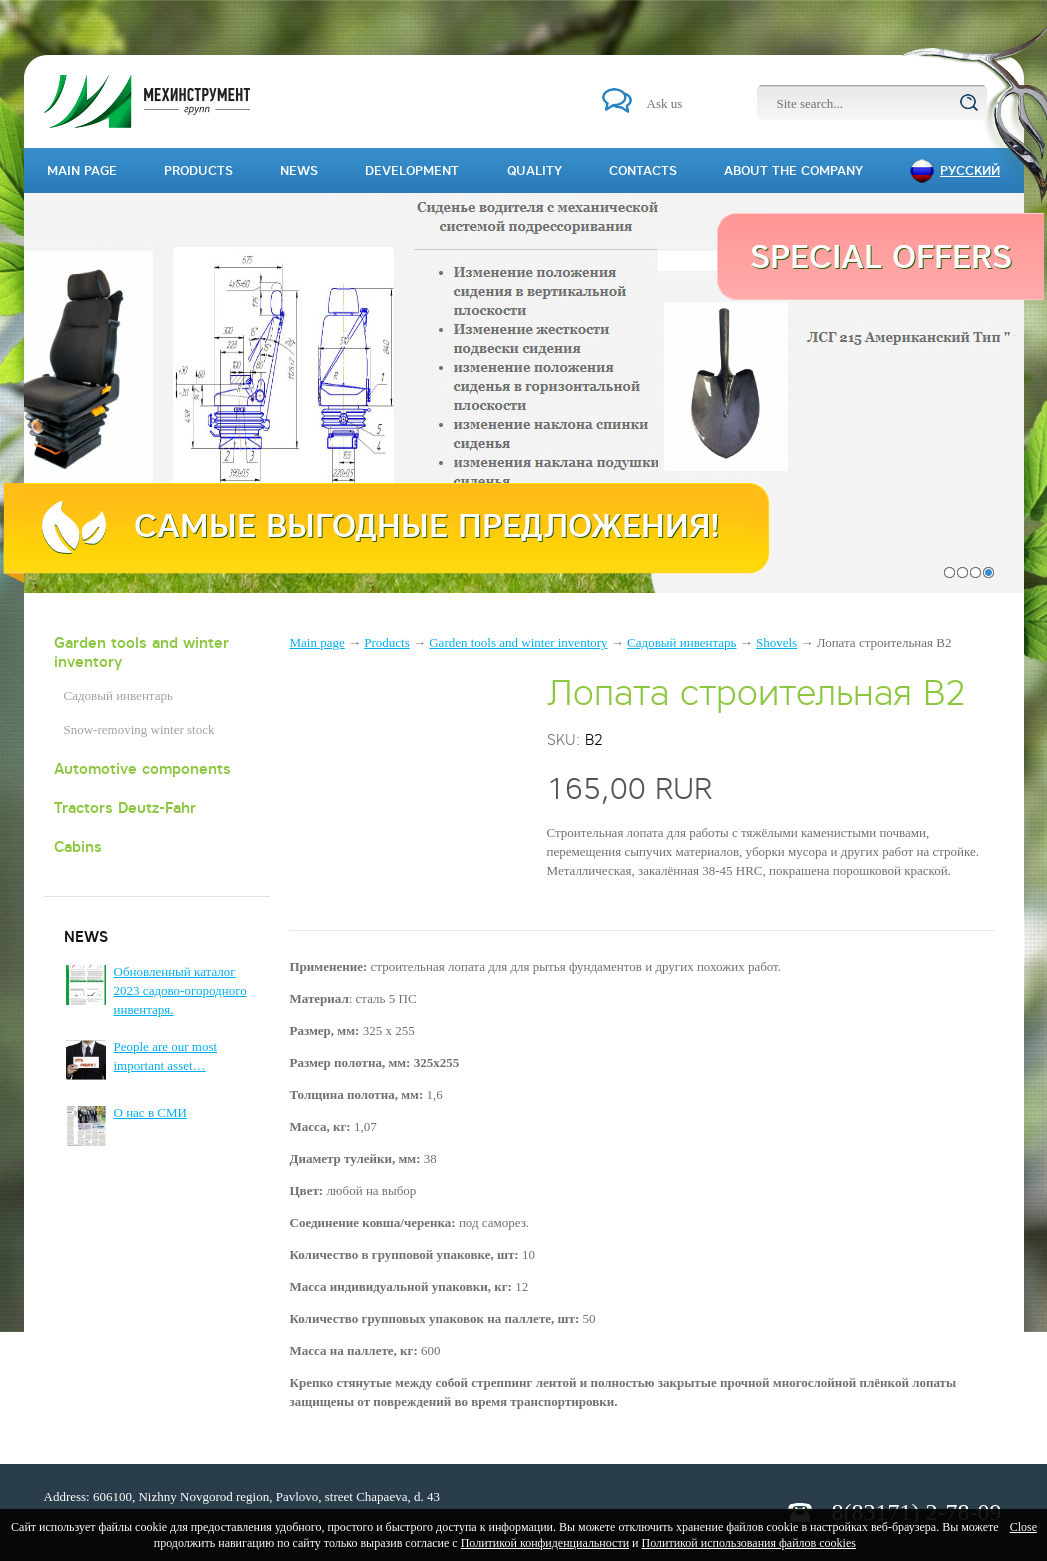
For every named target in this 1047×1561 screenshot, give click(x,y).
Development (412, 170)
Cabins (78, 846)
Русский (970, 170)
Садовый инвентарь (118, 695)
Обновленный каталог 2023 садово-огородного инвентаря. (180, 990)
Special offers (881, 256)
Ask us (665, 103)
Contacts (643, 170)
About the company (793, 170)
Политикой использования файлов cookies (748, 1543)
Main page (317, 642)
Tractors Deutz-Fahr (125, 807)
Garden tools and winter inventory (141, 652)
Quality (534, 170)
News (299, 170)
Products (387, 642)
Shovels (776, 642)
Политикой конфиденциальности (545, 1543)
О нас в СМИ (150, 1112)
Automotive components (142, 768)
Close (1023, 1527)
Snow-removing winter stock (139, 729)
